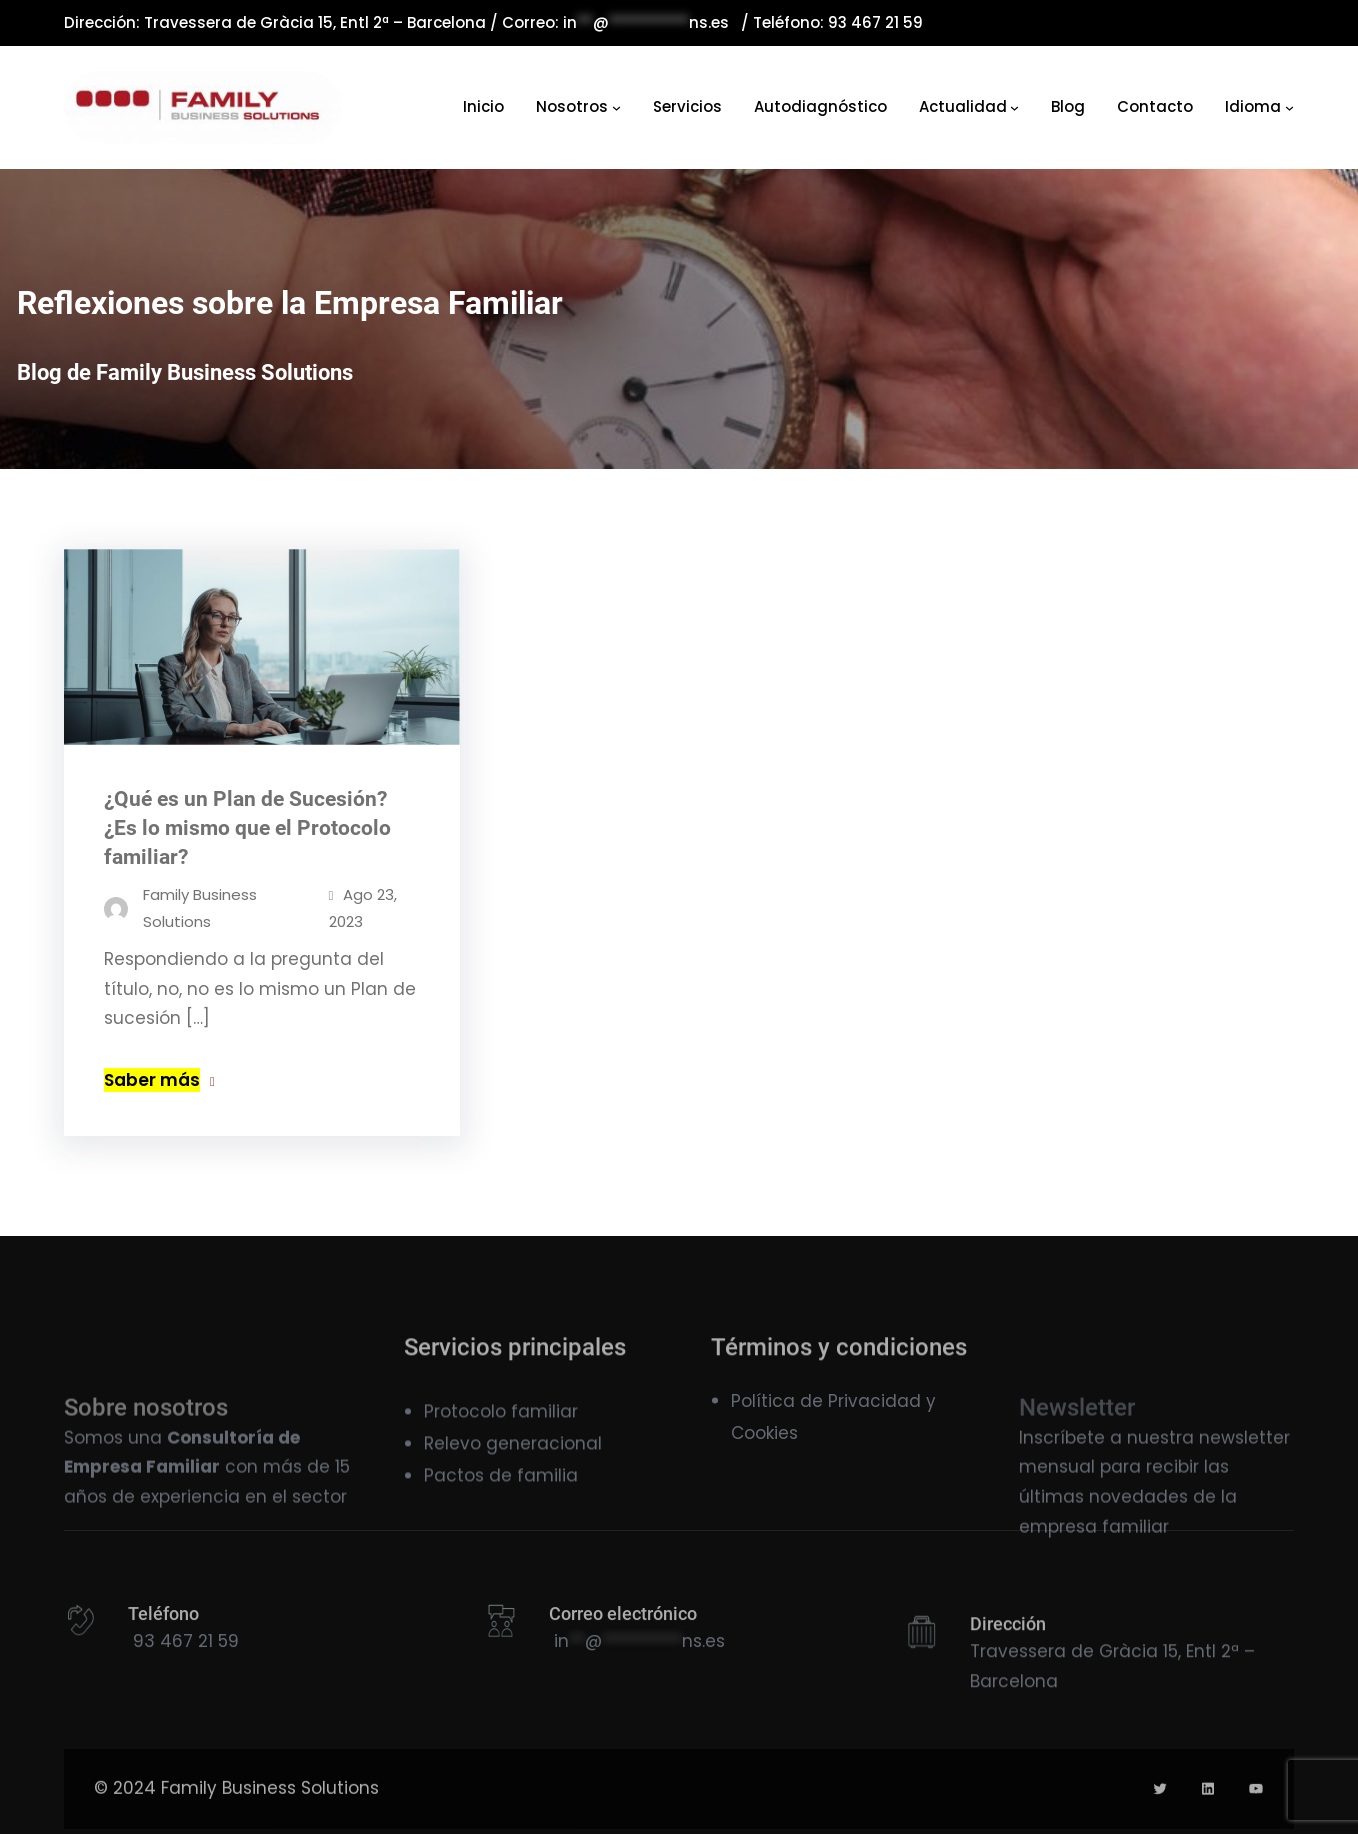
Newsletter (1077, 1469)
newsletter (1244, 1490)
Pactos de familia (501, 1503)
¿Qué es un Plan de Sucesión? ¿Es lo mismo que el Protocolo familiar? (247, 833)
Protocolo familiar (501, 1439)
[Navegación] (616, 107)
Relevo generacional (513, 1471)
